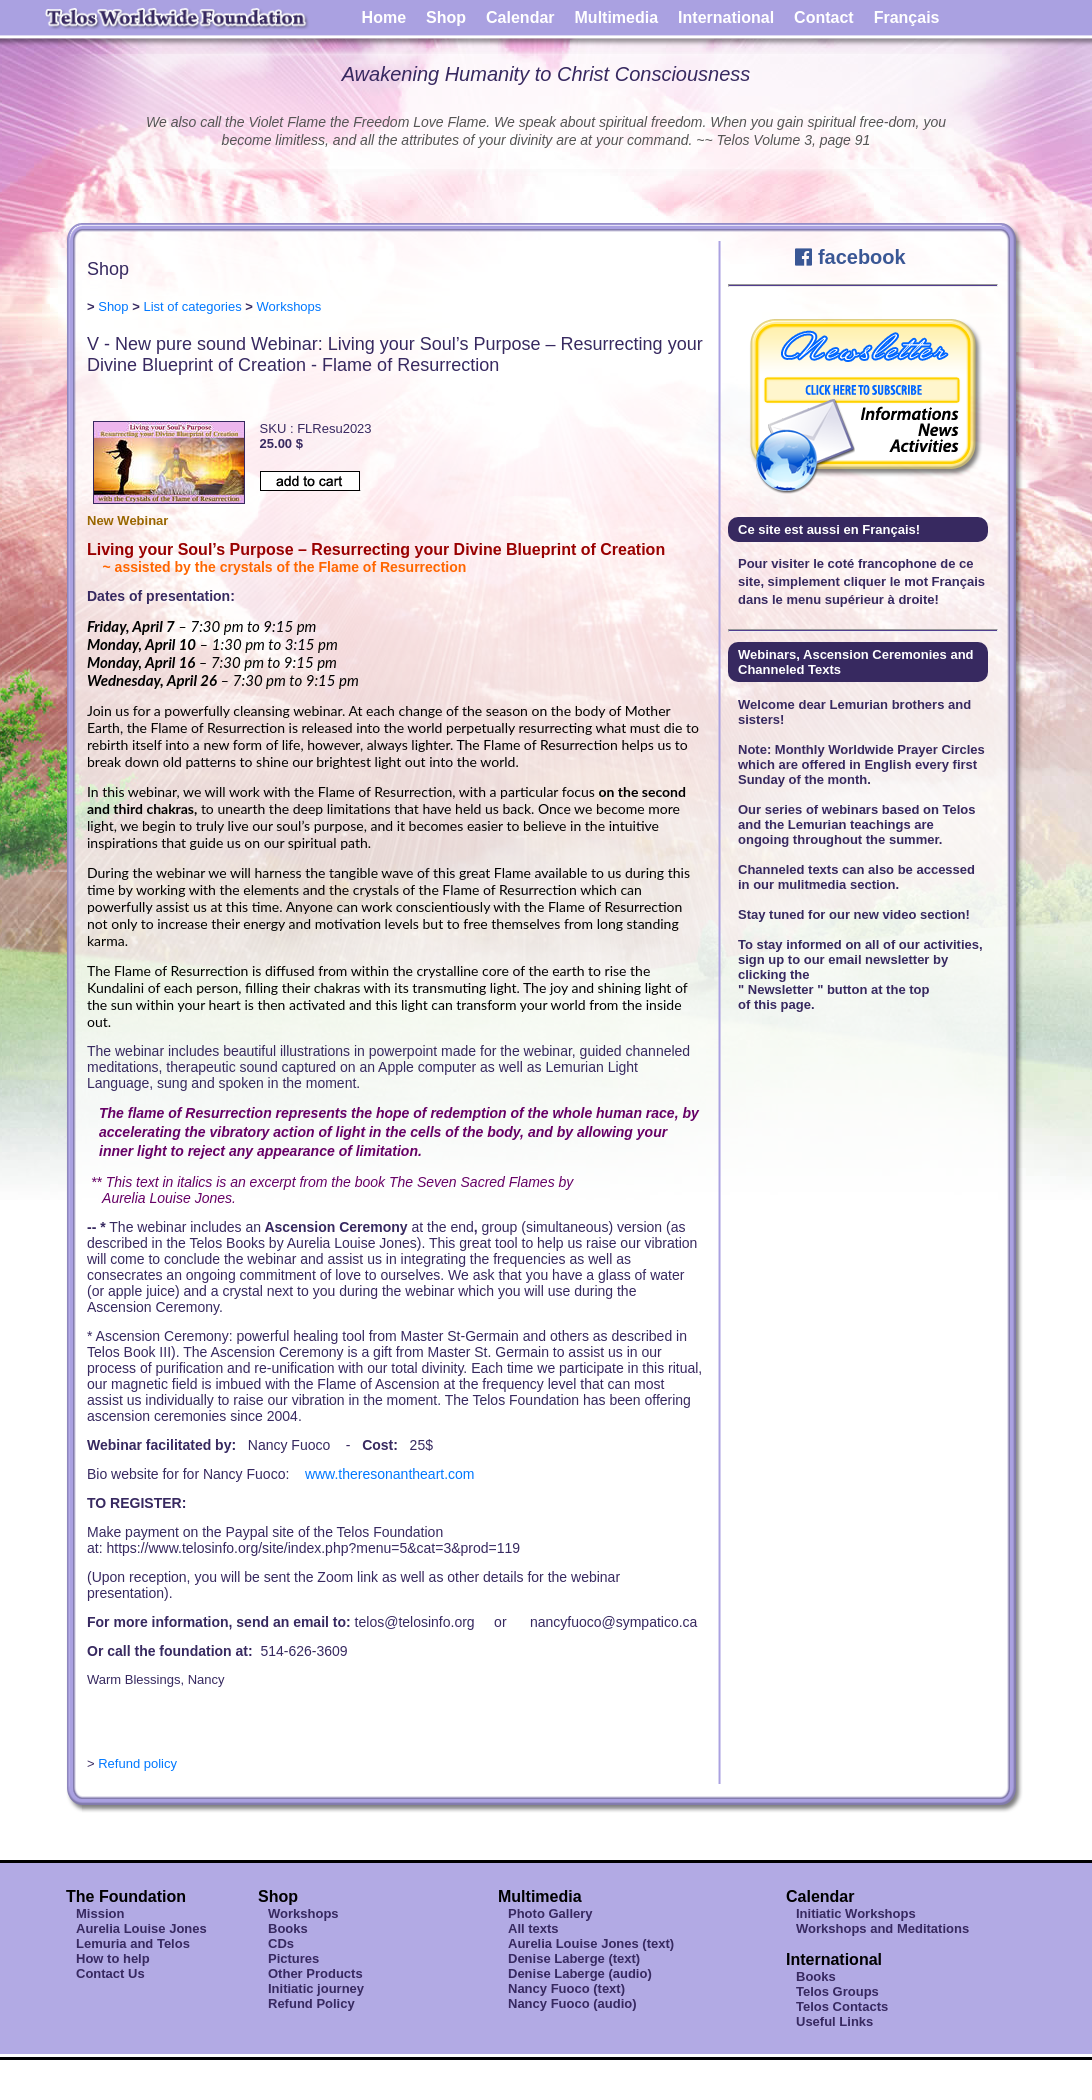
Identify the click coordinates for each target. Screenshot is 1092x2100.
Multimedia (617, 17)
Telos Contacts (842, 2006)
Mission (100, 1913)
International (726, 17)
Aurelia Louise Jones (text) (591, 1943)
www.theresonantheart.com (390, 1474)
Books (288, 1928)
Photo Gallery (550, 1913)
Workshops (289, 306)
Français (907, 17)
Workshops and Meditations (882, 1928)
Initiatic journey (316, 1988)
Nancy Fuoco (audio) (572, 2003)
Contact (824, 17)
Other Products (315, 1973)
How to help (113, 1958)
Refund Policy (311, 2003)
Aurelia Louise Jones (141, 1928)
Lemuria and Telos (133, 1943)
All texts (533, 1928)
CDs (281, 1943)
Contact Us (110, 1973)
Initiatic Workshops (856, 1913)
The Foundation (126, 1896)
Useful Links (834, 2021)
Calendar (520, 17)
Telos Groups (837, 1991)
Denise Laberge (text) (574, 1958)
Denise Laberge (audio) (580, 1973)
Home (384, 17)
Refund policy (137, 1763)
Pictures (293, 1958)
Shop (446, 17)
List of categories (192, 306)
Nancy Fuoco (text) (566, 1988)
